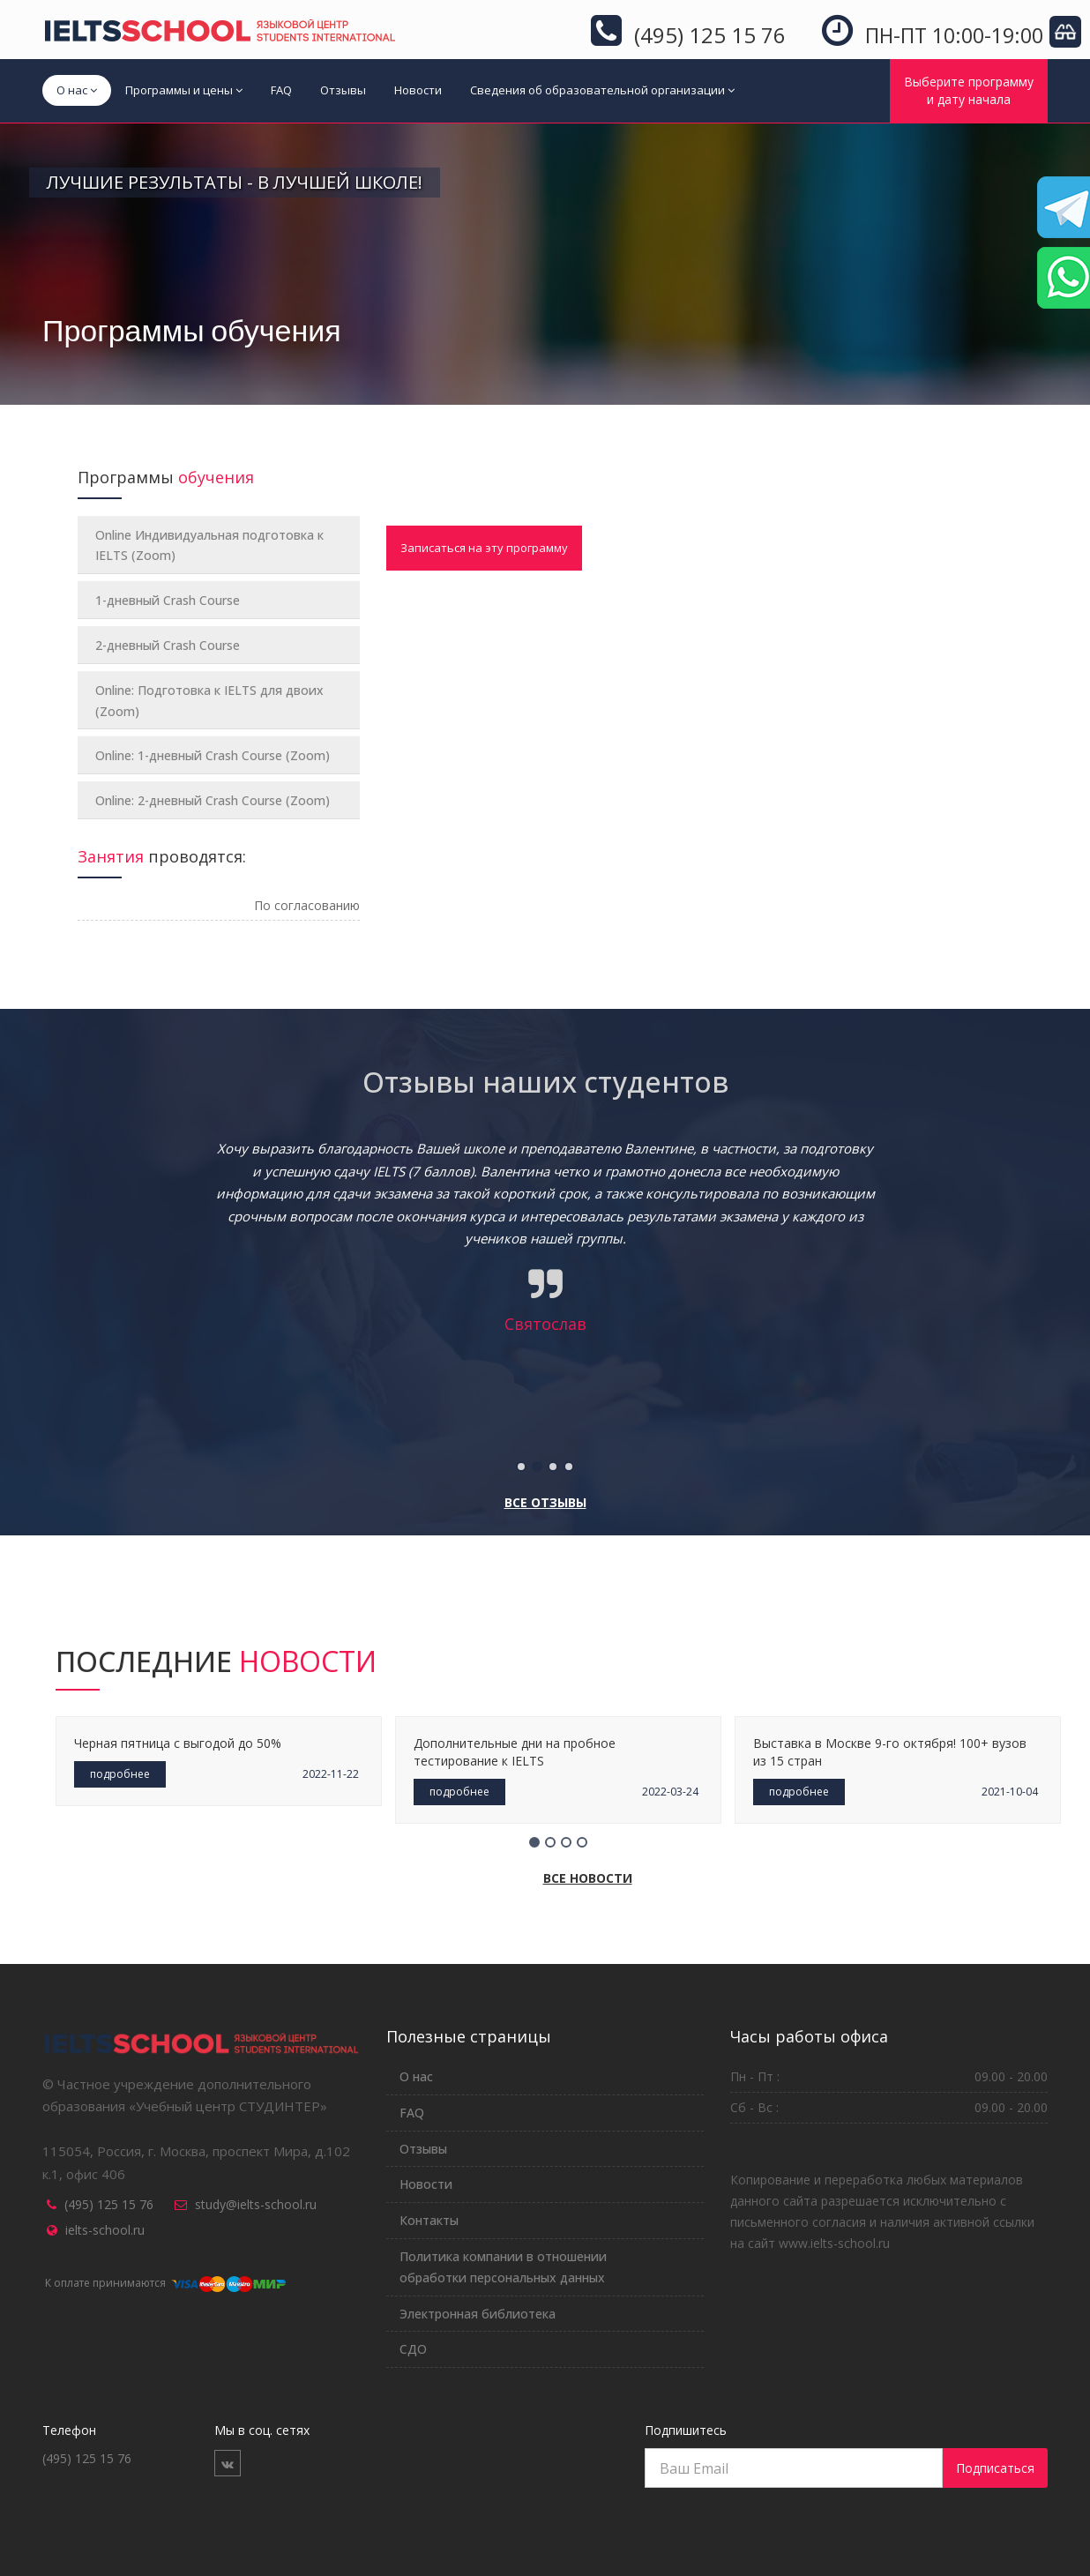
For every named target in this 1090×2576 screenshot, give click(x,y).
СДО (413, 2349)
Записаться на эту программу (484, 548)
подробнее (120, 1773)
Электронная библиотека (477, 2313)
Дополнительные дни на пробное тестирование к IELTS (515, 1752)
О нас (76, 90)
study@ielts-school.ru (256, 2204)
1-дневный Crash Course (167, 600)
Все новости (587, 1878)
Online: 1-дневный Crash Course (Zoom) (212, 755)
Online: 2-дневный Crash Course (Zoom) (212, 800)
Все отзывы (545, 1502)
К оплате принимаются (164, 2282)
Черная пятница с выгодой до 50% (177, 1743)
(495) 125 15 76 (108, 2204)
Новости (418, 90)
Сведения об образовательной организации (602, 90)
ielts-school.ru (105, 2229)
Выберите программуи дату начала (969, 90)
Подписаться (995, 2468)
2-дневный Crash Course (167, 645)
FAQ (281, 90)
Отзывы (343, 90)
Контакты (429, 2220)
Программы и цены (184, 90)
